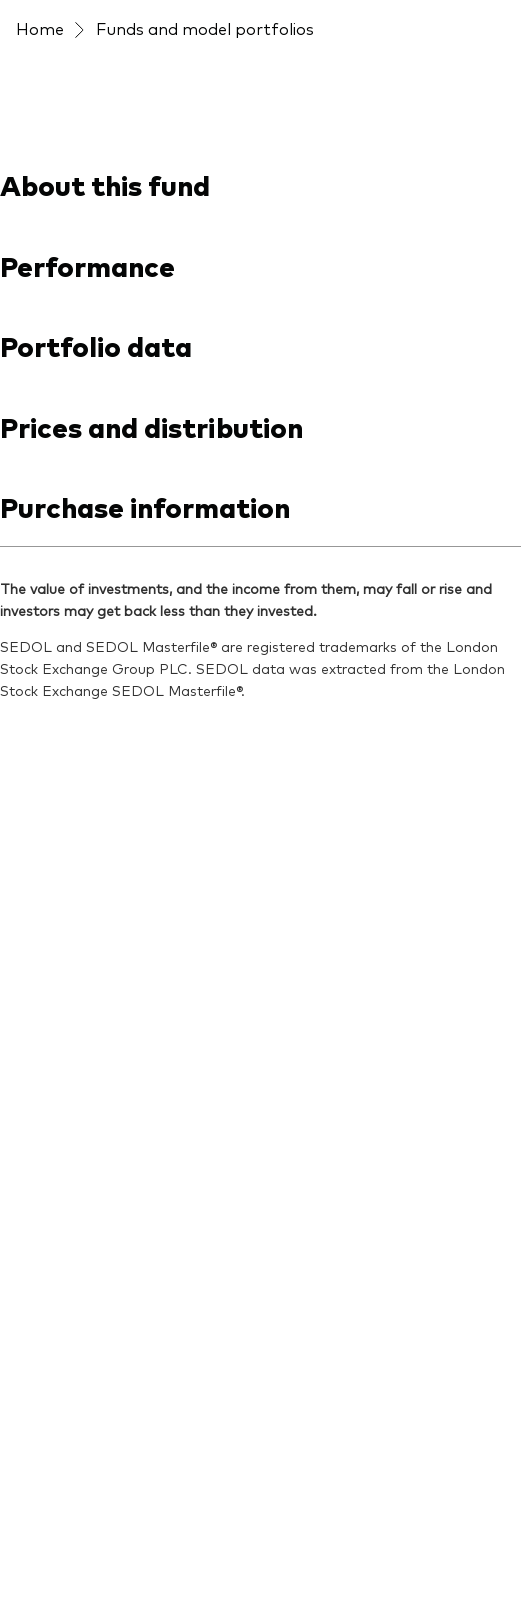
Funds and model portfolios (205, 28)
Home (40, 28)
